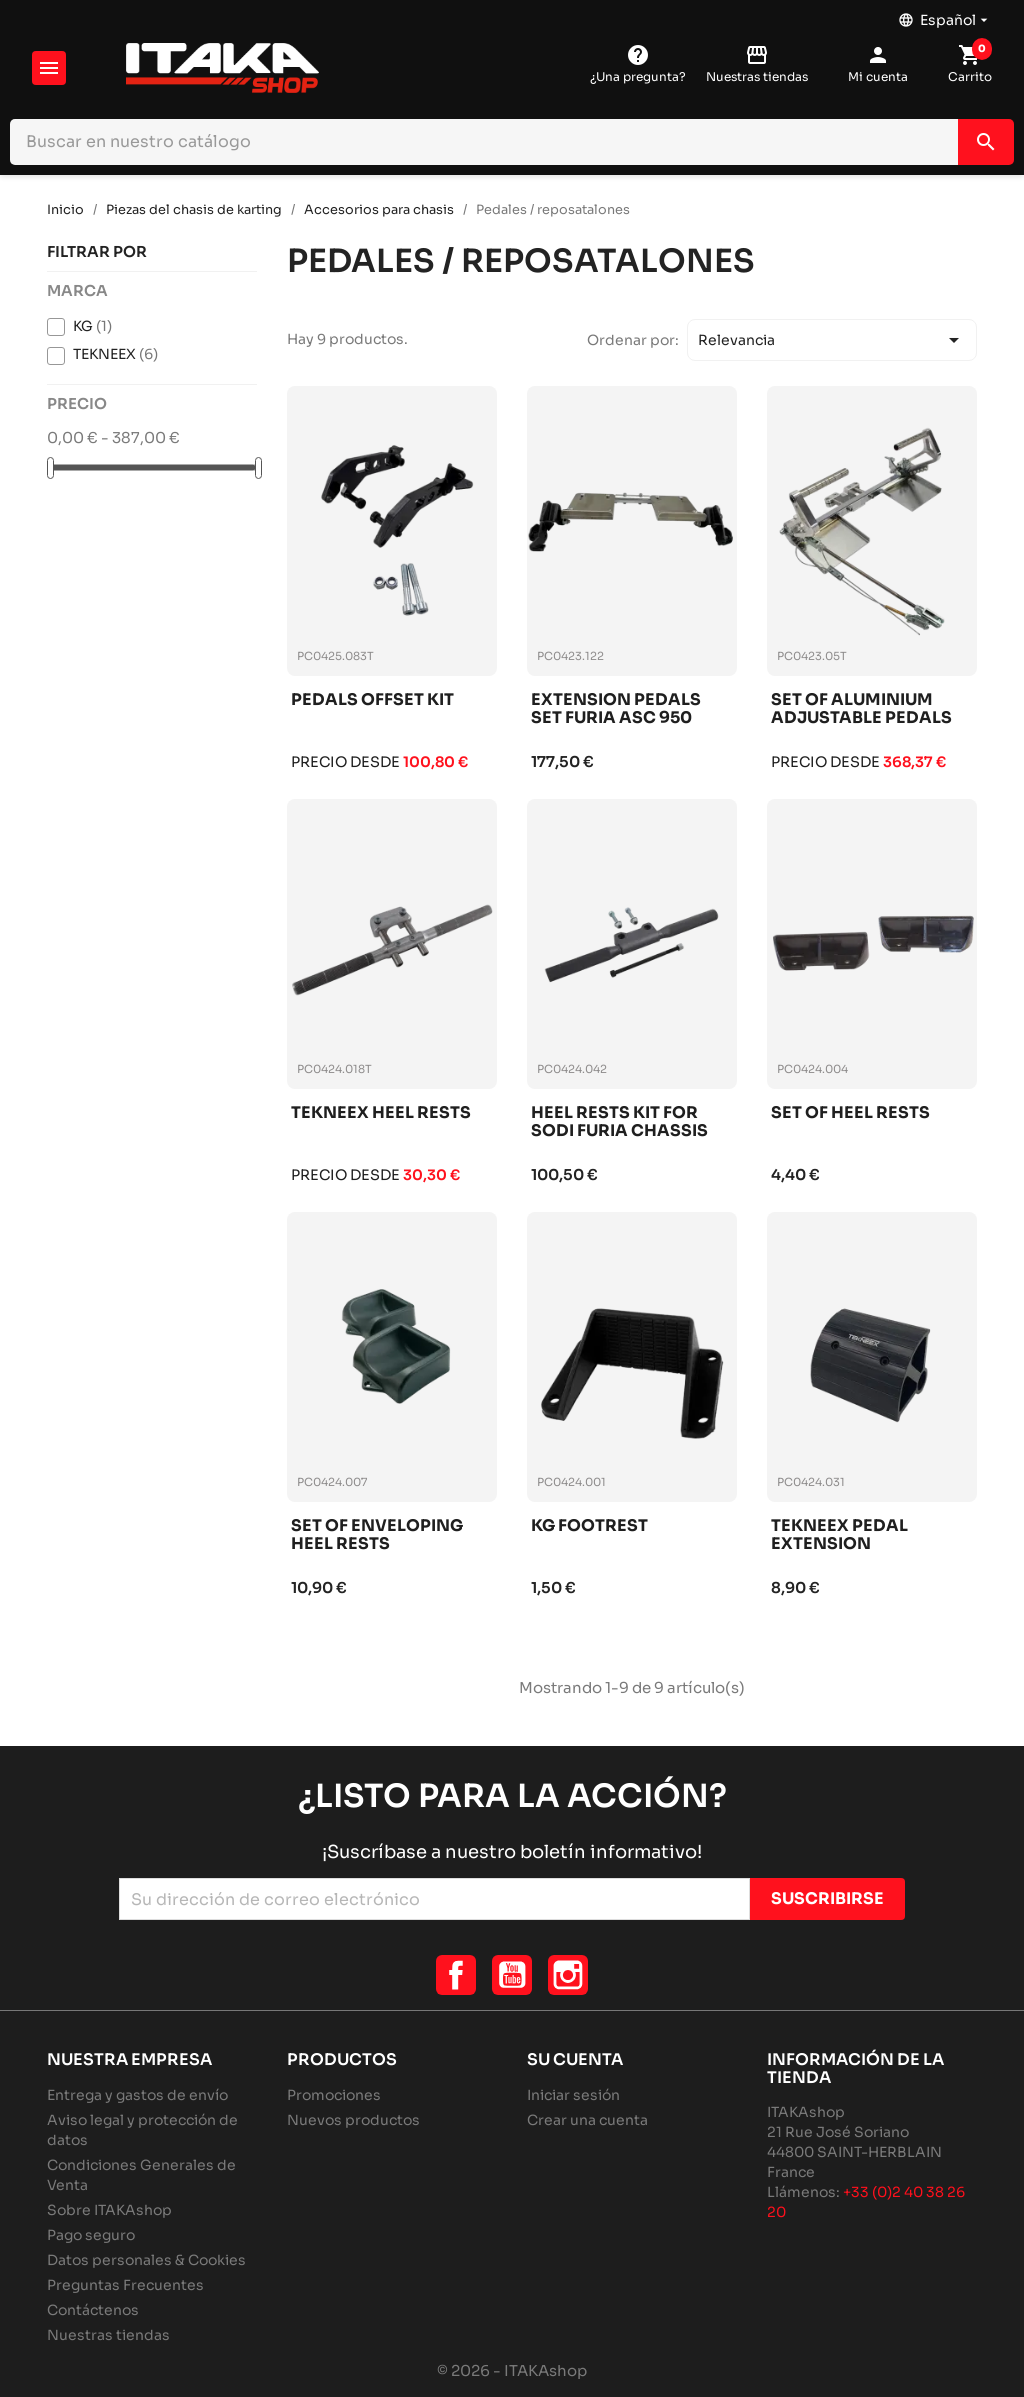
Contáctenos (93, 2310)
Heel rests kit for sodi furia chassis (619, 1122)
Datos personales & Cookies (146, 2260)
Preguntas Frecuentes (125, 2285)
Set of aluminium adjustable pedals (861, 709)
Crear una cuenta (587, 2120)
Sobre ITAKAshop (109, 2210)
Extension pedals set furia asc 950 (616, 709)
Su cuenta (575, 2059)
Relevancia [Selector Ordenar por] (832, 340)
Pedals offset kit (372, 700)
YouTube (512, 1975)
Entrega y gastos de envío (137, 2095)
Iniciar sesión (573, 2095)
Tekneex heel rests (381, 1113)
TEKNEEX (115, 354)
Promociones (334, 2095)
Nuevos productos (353, 2120)
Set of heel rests (850, 1113)
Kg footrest (589, 1526)
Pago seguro (91, 2235)
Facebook (456, 1975)
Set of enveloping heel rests (377, 1535)
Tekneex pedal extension (839, 1535)
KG (92, 326)
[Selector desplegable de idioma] (945, 15)
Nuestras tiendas (108, 2335)
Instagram (568, 1975)
